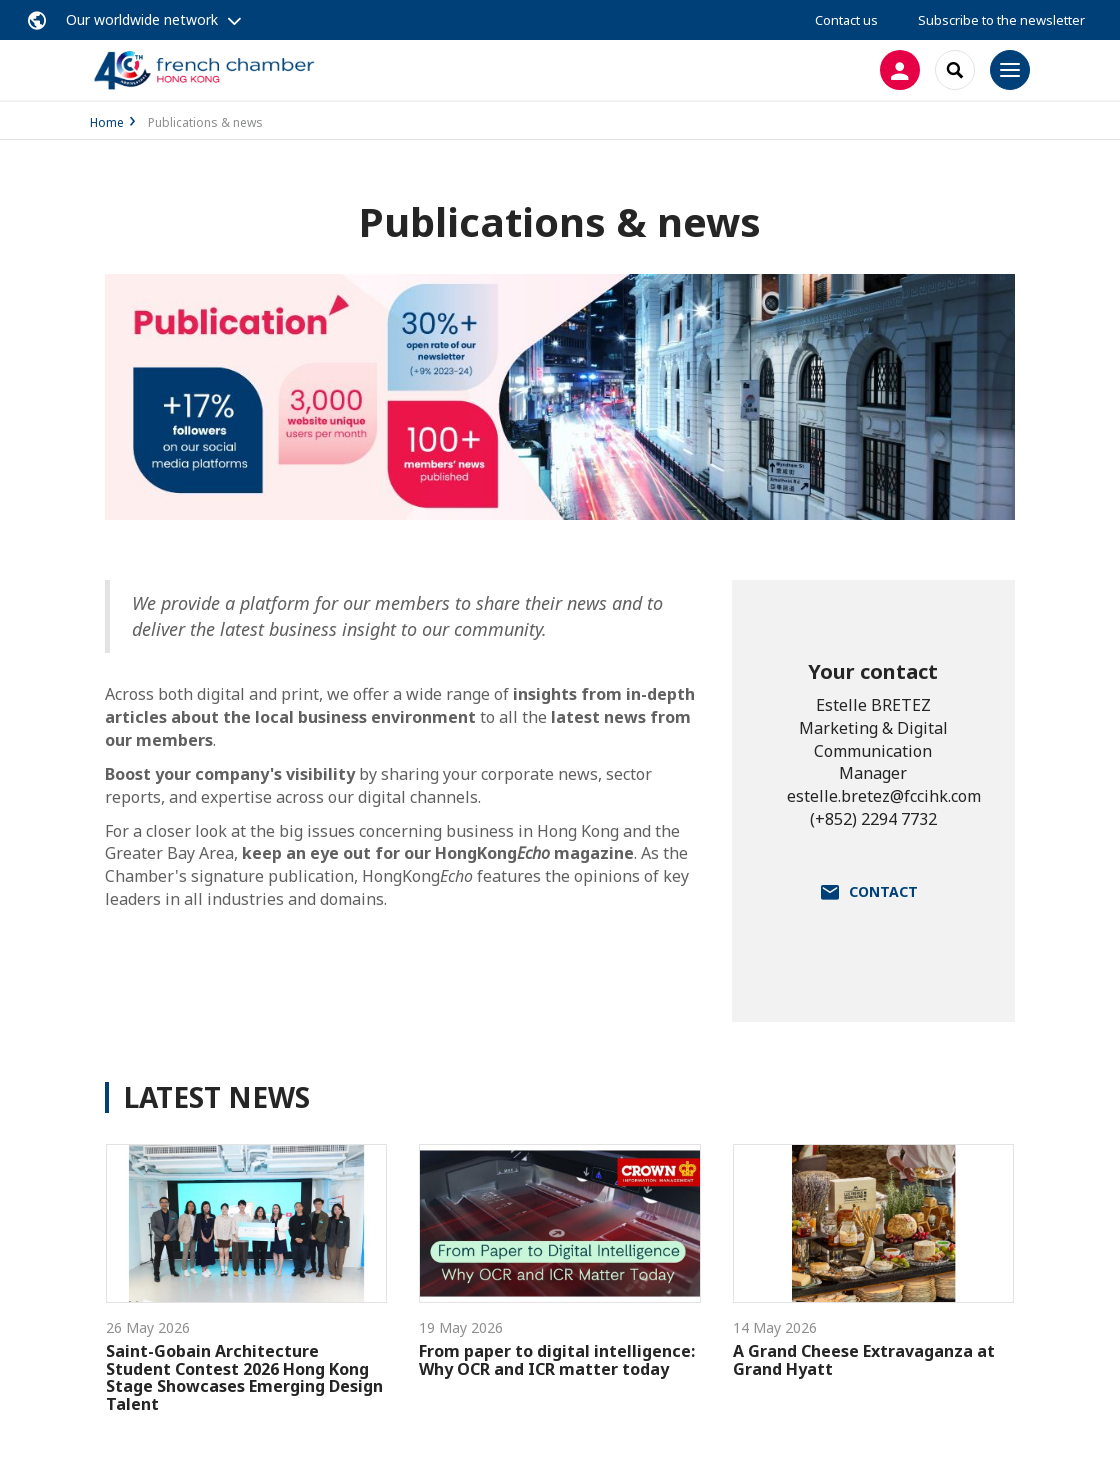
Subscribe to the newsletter (1001, 20)
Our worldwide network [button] (142, 19)
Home (107, 122)
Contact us (846, 20)
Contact (883, 891)
